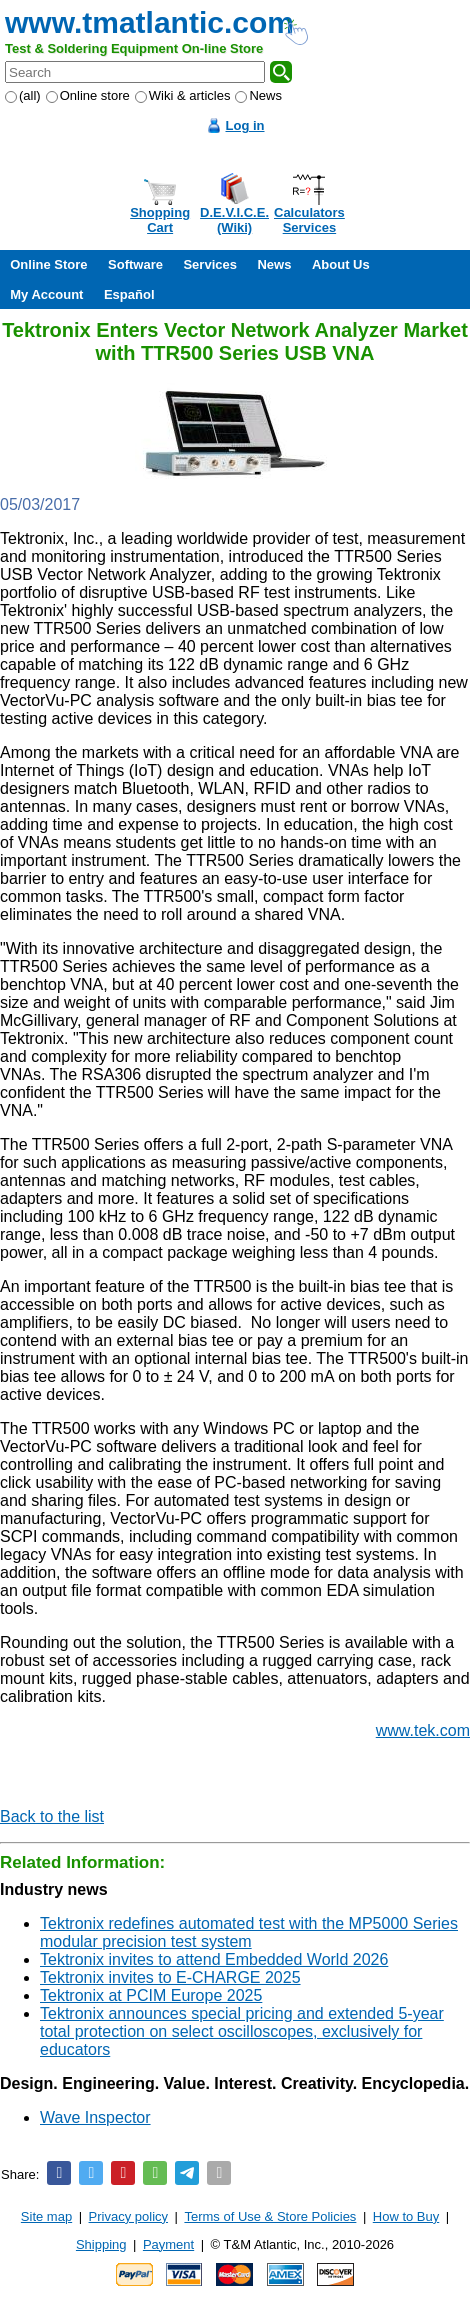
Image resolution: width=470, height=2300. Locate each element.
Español (129, 294)
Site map (46, 2216)
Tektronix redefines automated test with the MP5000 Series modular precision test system (249, 1932)
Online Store (48, 264)
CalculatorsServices (309, 220)
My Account (46, 294)
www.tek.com (423, 1730)
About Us (341, 264)
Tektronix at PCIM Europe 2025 (151, 1995)
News (258, 95)
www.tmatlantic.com (149, 22)
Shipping (101, 2244)
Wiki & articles (183, 95)
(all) (23, 95)
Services (210, 264)
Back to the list (52, 1816)
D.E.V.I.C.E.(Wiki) (234, 220)
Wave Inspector (95, 2117)
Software (135, 264)
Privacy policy (128, 2216)
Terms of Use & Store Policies (270, 2216)
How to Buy (406, 2216)
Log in (245, 125)
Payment (168, 2244)
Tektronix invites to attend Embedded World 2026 (214, 1959)
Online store (88, 95)
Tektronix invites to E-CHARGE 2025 (170, 1977)
